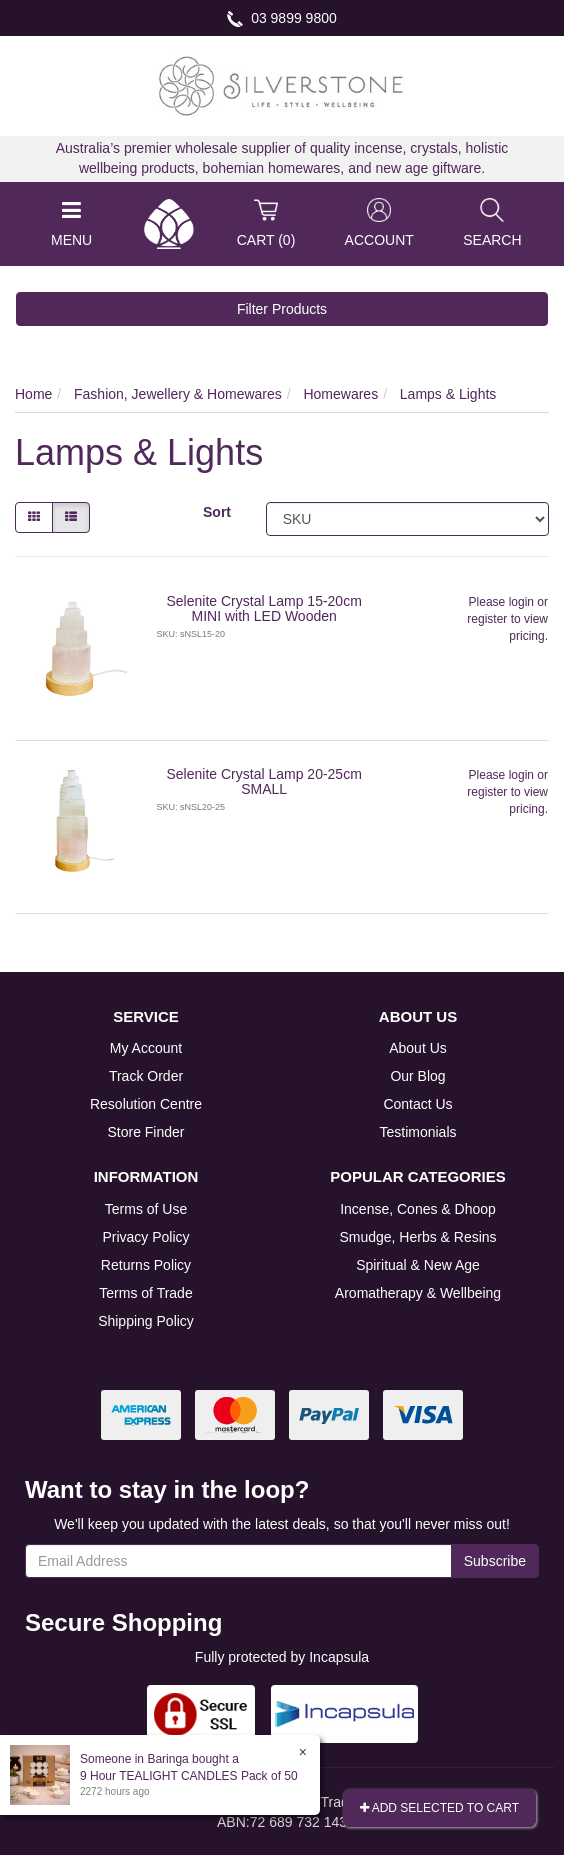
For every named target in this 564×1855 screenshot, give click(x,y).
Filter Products (282, 309)
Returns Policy (146, 1265)
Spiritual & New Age (418, 1265)
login (521, 602)
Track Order (146, 1076)
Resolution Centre (146, 1104)
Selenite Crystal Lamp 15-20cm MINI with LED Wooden (264, 608)
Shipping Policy (146, 1321)
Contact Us (417, 1104)
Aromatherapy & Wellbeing (418, 1293)
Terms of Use (146, 1209)
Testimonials (417, 1132)
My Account (146, 1048)
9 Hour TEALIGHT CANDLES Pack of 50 (189, 1776)
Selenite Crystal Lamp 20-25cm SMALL (264, 781)
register (487, 619)
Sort (217, 512)
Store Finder (145, 1132)
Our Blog (417, 1076)
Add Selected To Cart (439, 1808)
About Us (418, 1048)
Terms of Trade (145, 1293)
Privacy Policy (145, 1237)
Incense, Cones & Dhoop (418, 1209)
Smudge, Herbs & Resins (417, 1237)
